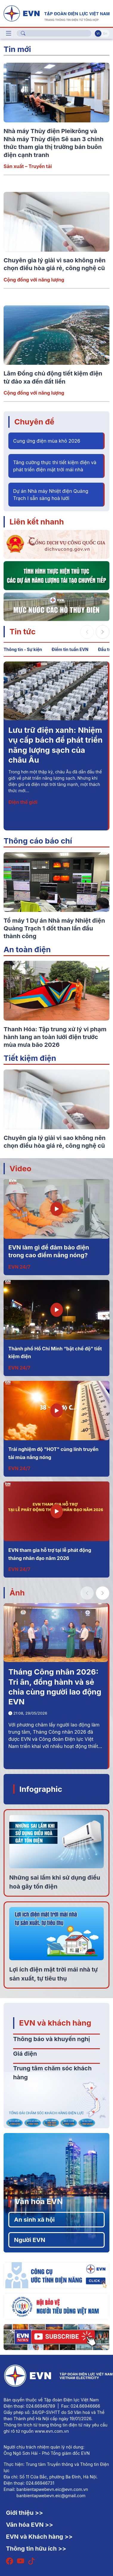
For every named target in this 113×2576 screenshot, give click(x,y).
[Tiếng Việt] (56, 13)
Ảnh (17, 1592)
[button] (102, 632)
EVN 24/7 (19, 1267)
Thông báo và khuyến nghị (51, 2039)
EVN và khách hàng (55, 2022)
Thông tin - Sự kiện (23, 649)
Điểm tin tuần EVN (70, 649)
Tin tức (22, 631)
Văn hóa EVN (39, 2201)
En (105, 33)
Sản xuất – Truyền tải (28, 166)
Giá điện (25, 2053)
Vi (98, 33)
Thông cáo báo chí (38, 840)
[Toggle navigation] (9, 33)
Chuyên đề (34, 421)
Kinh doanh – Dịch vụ (32, 802)
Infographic (40, 1789)
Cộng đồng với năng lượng (34, 280)
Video (20, 1168)
